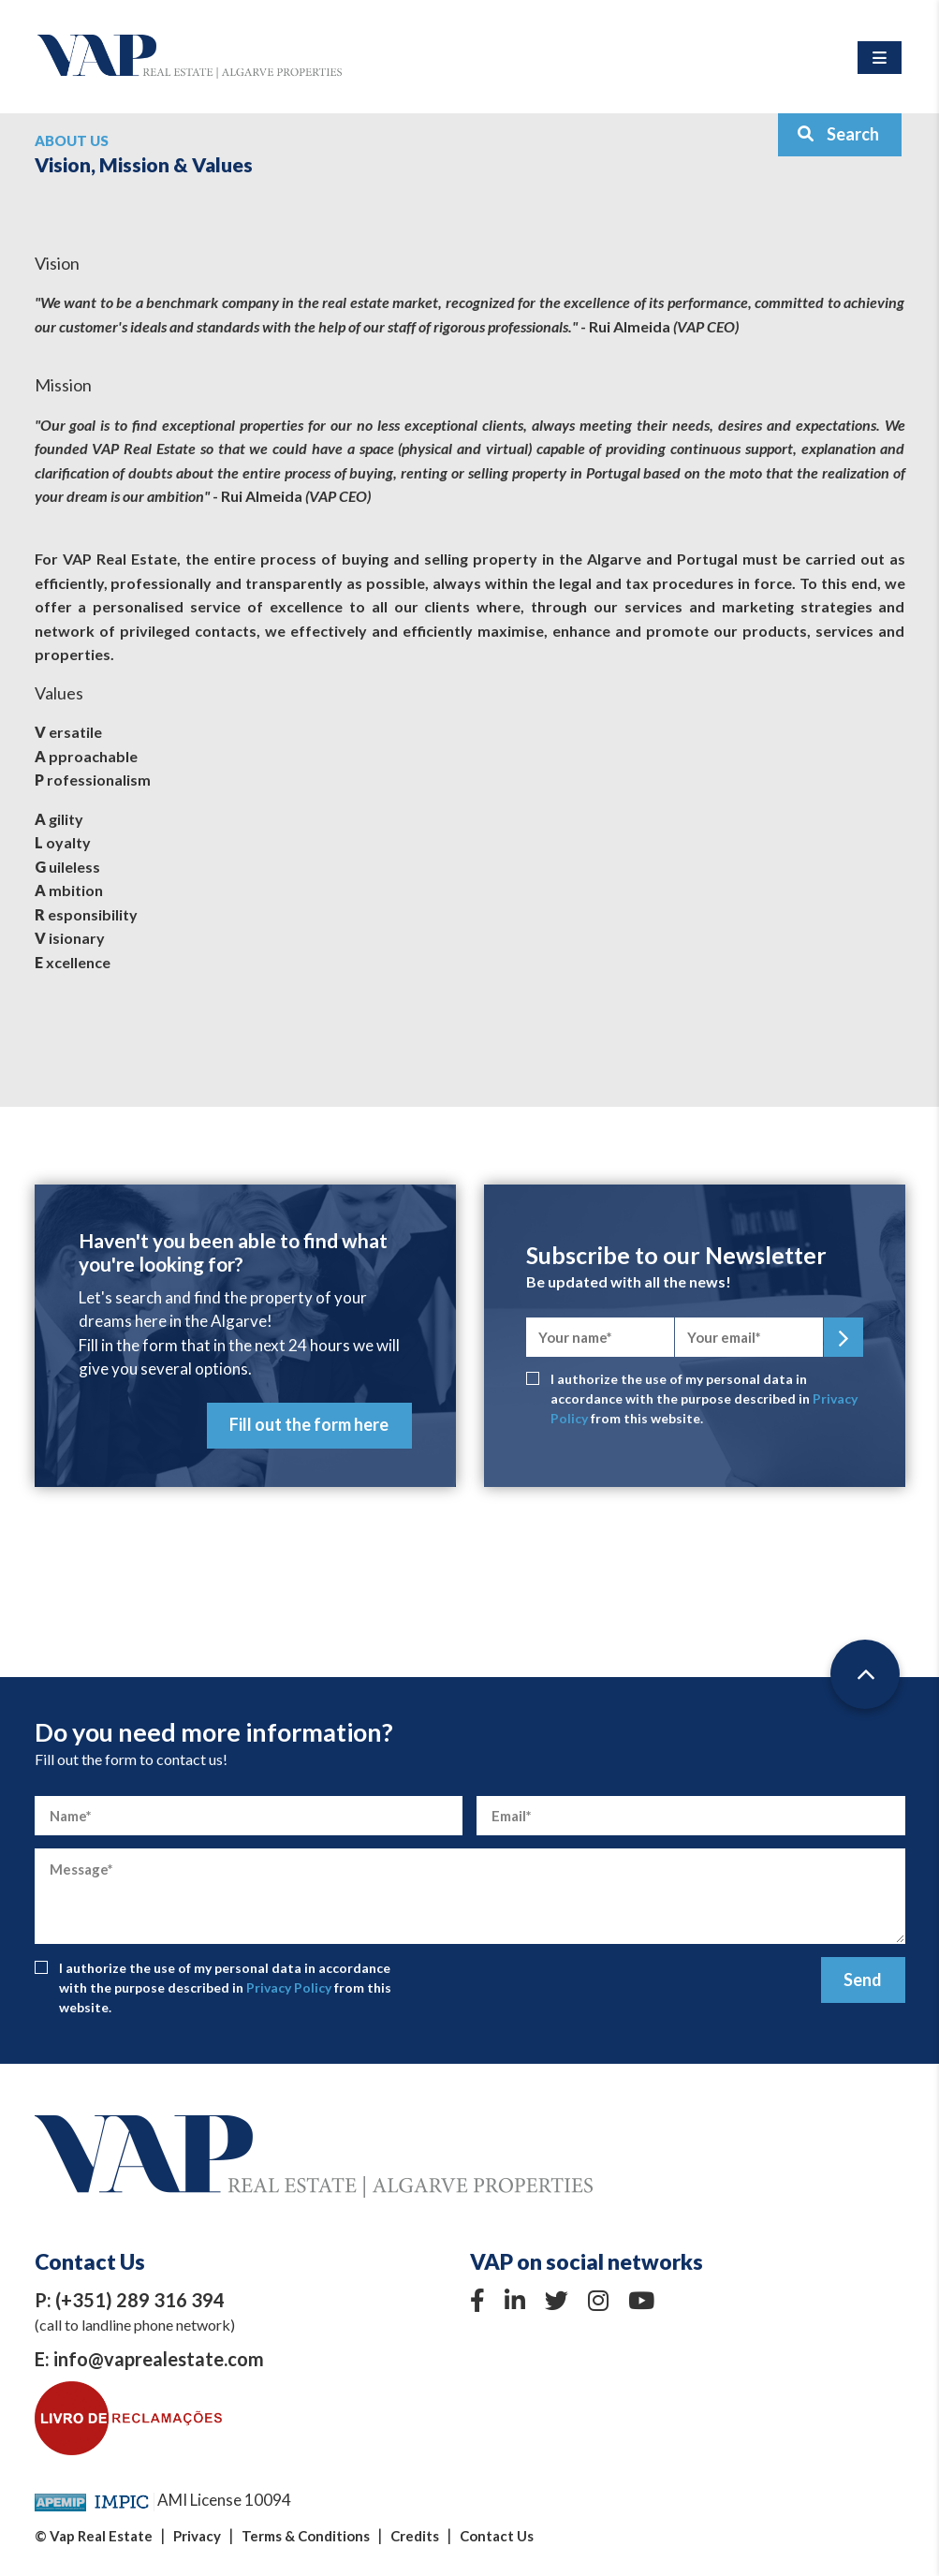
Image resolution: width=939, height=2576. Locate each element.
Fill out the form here (309, 1424)
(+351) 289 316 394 (140, 2300)
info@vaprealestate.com (158, 2359)
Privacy (197, 2535)
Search (838, 134)
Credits (414, 2535)
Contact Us (497, 2535)
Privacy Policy (288, 1987)
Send (863, 1979)
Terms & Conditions (306, 2535)
